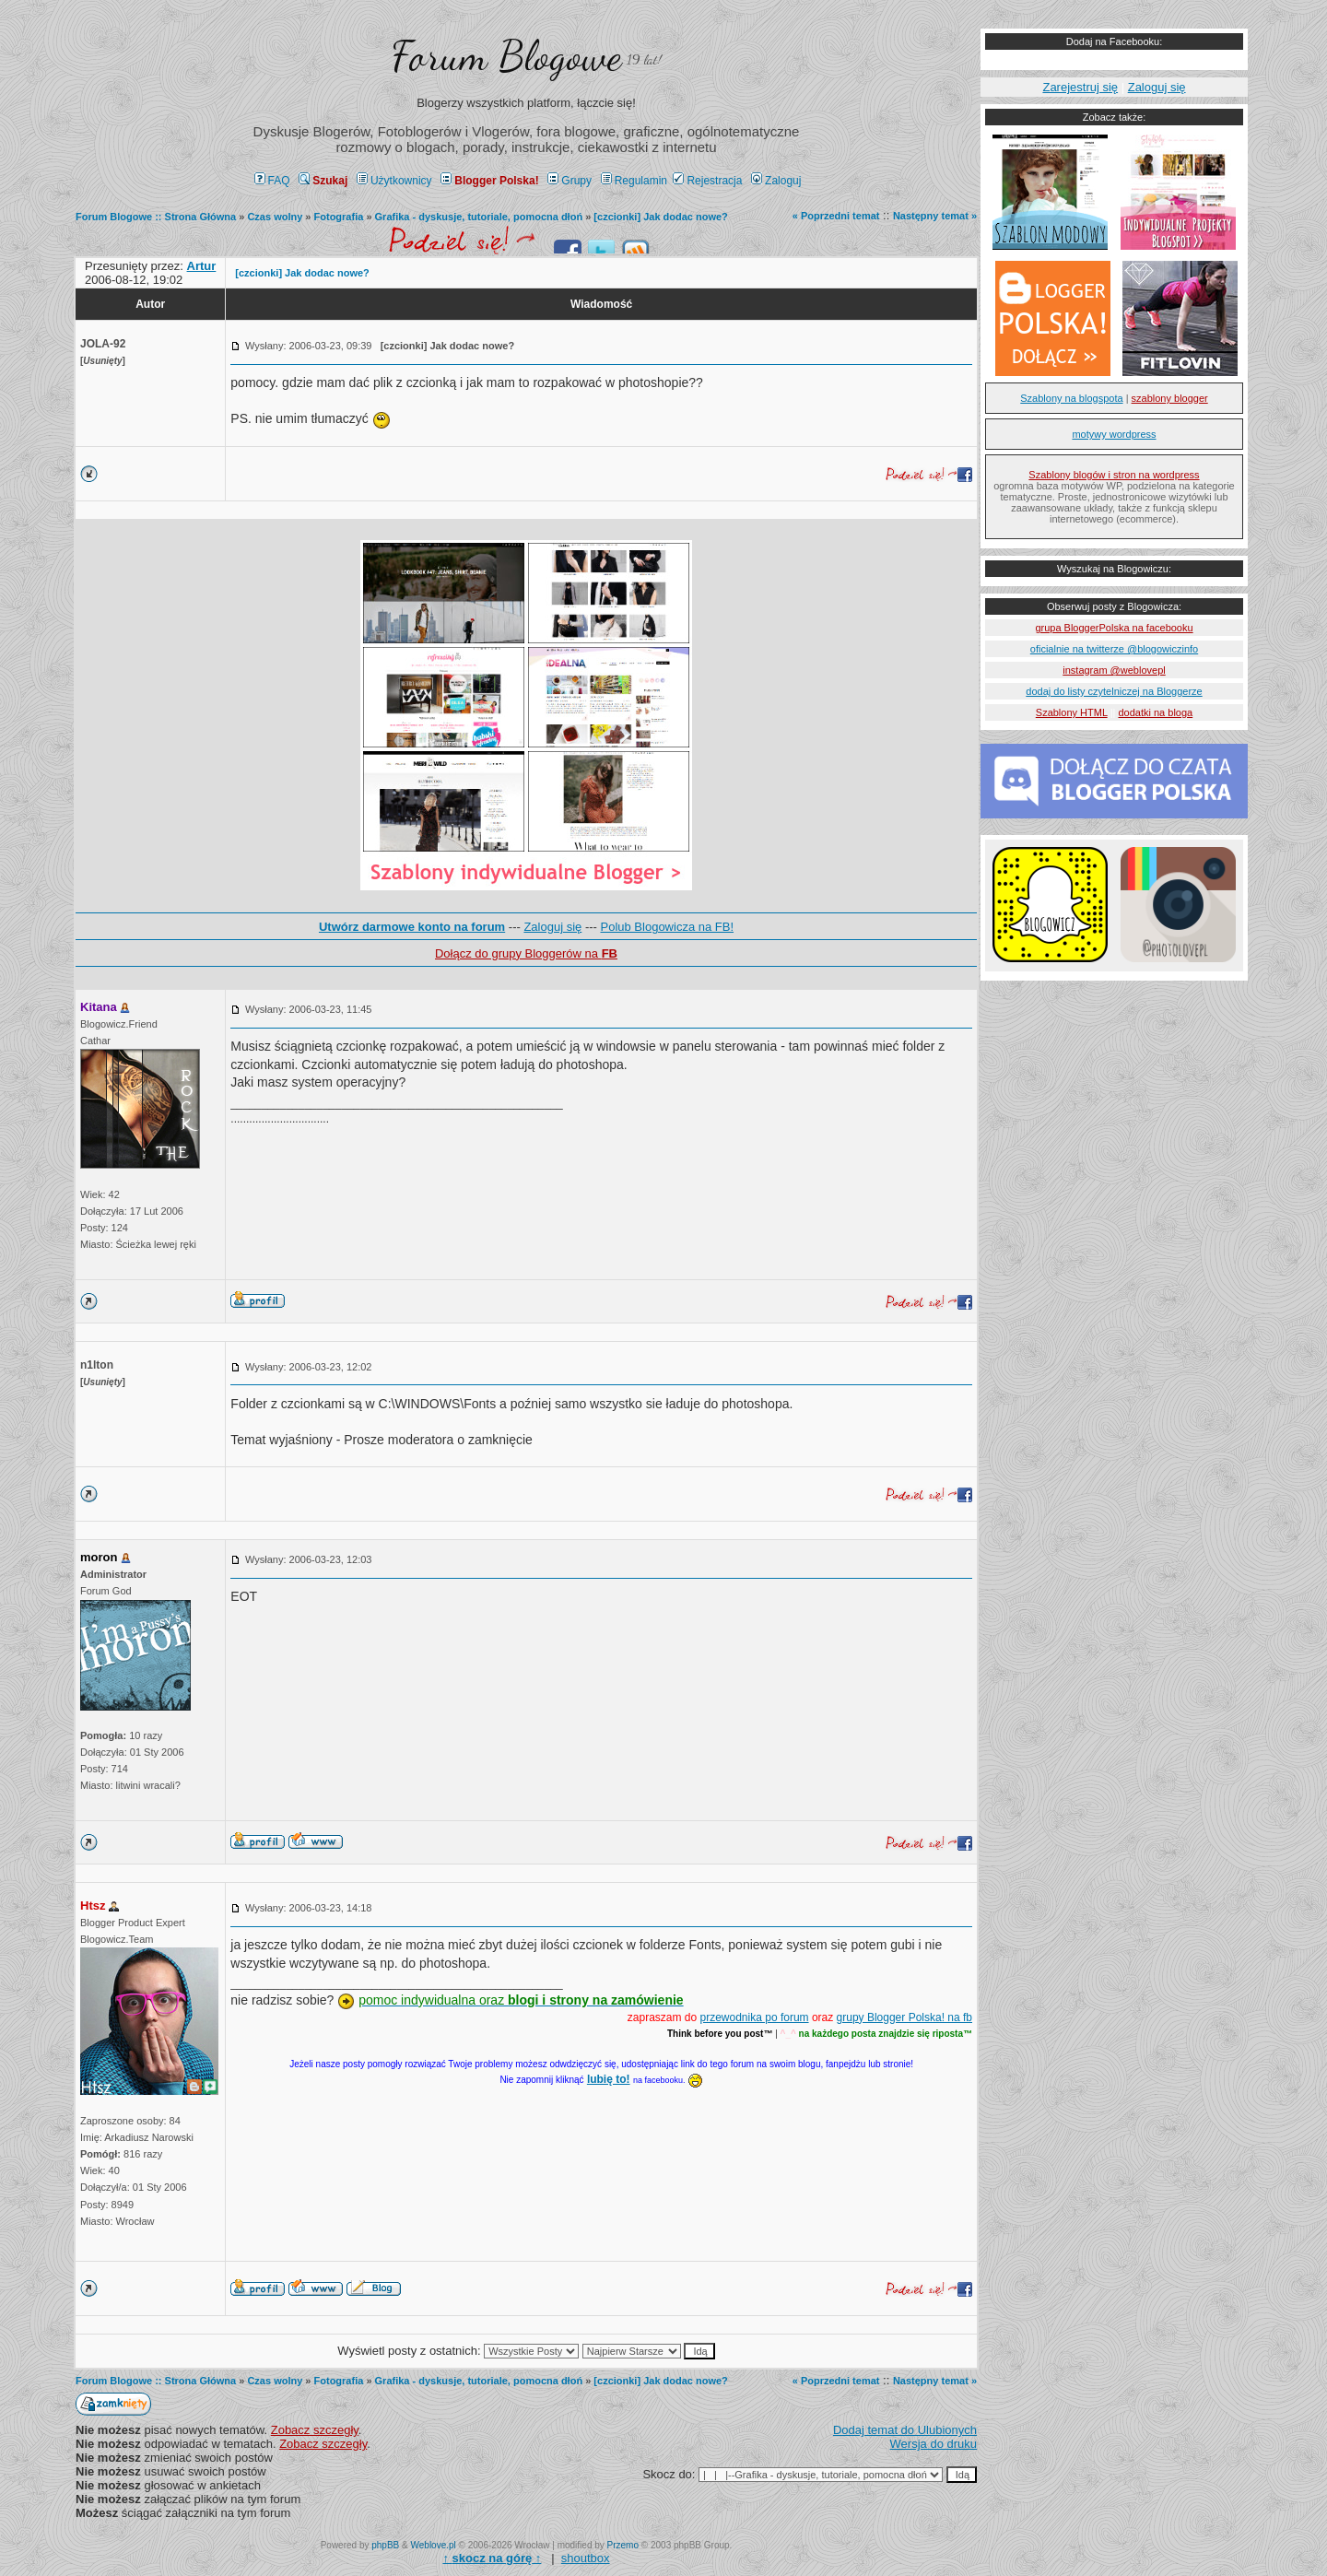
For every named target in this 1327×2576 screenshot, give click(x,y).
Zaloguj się (552, 927)
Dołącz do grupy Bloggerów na (526, 953)
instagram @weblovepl (1114, 670)
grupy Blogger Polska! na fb (904, 2017)
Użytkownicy (394, 180)
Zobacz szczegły (314, 2430)
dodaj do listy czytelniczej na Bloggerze (1114, 691)
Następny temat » (935, 215)
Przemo (623, 2545)
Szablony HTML (1072, 712)
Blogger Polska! (489, 180)
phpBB (385, 2545)
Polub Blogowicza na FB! (667, 927)
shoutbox (585, 2558)
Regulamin (634, 180)
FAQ (272, 180)
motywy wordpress (1114, 434)
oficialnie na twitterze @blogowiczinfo (1114, 648)
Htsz (92, 1905)
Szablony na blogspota (1071, 398)
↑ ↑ (491, 2558)
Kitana (98, 1007)
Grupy (569, 180)
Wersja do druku (933, 2444)
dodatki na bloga (1155, 712)
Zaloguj (776, 180)
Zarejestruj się (1080, 87)
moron (98, 1557)
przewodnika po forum (754, 2017)
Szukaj (323, 180)
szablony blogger (1170, 398)
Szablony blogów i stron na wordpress (1113, 474)
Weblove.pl (433, 2545)
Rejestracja (707, 180)
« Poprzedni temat (836, 215)
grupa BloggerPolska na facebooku (1113, 627)
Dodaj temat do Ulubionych (905, 2430)
